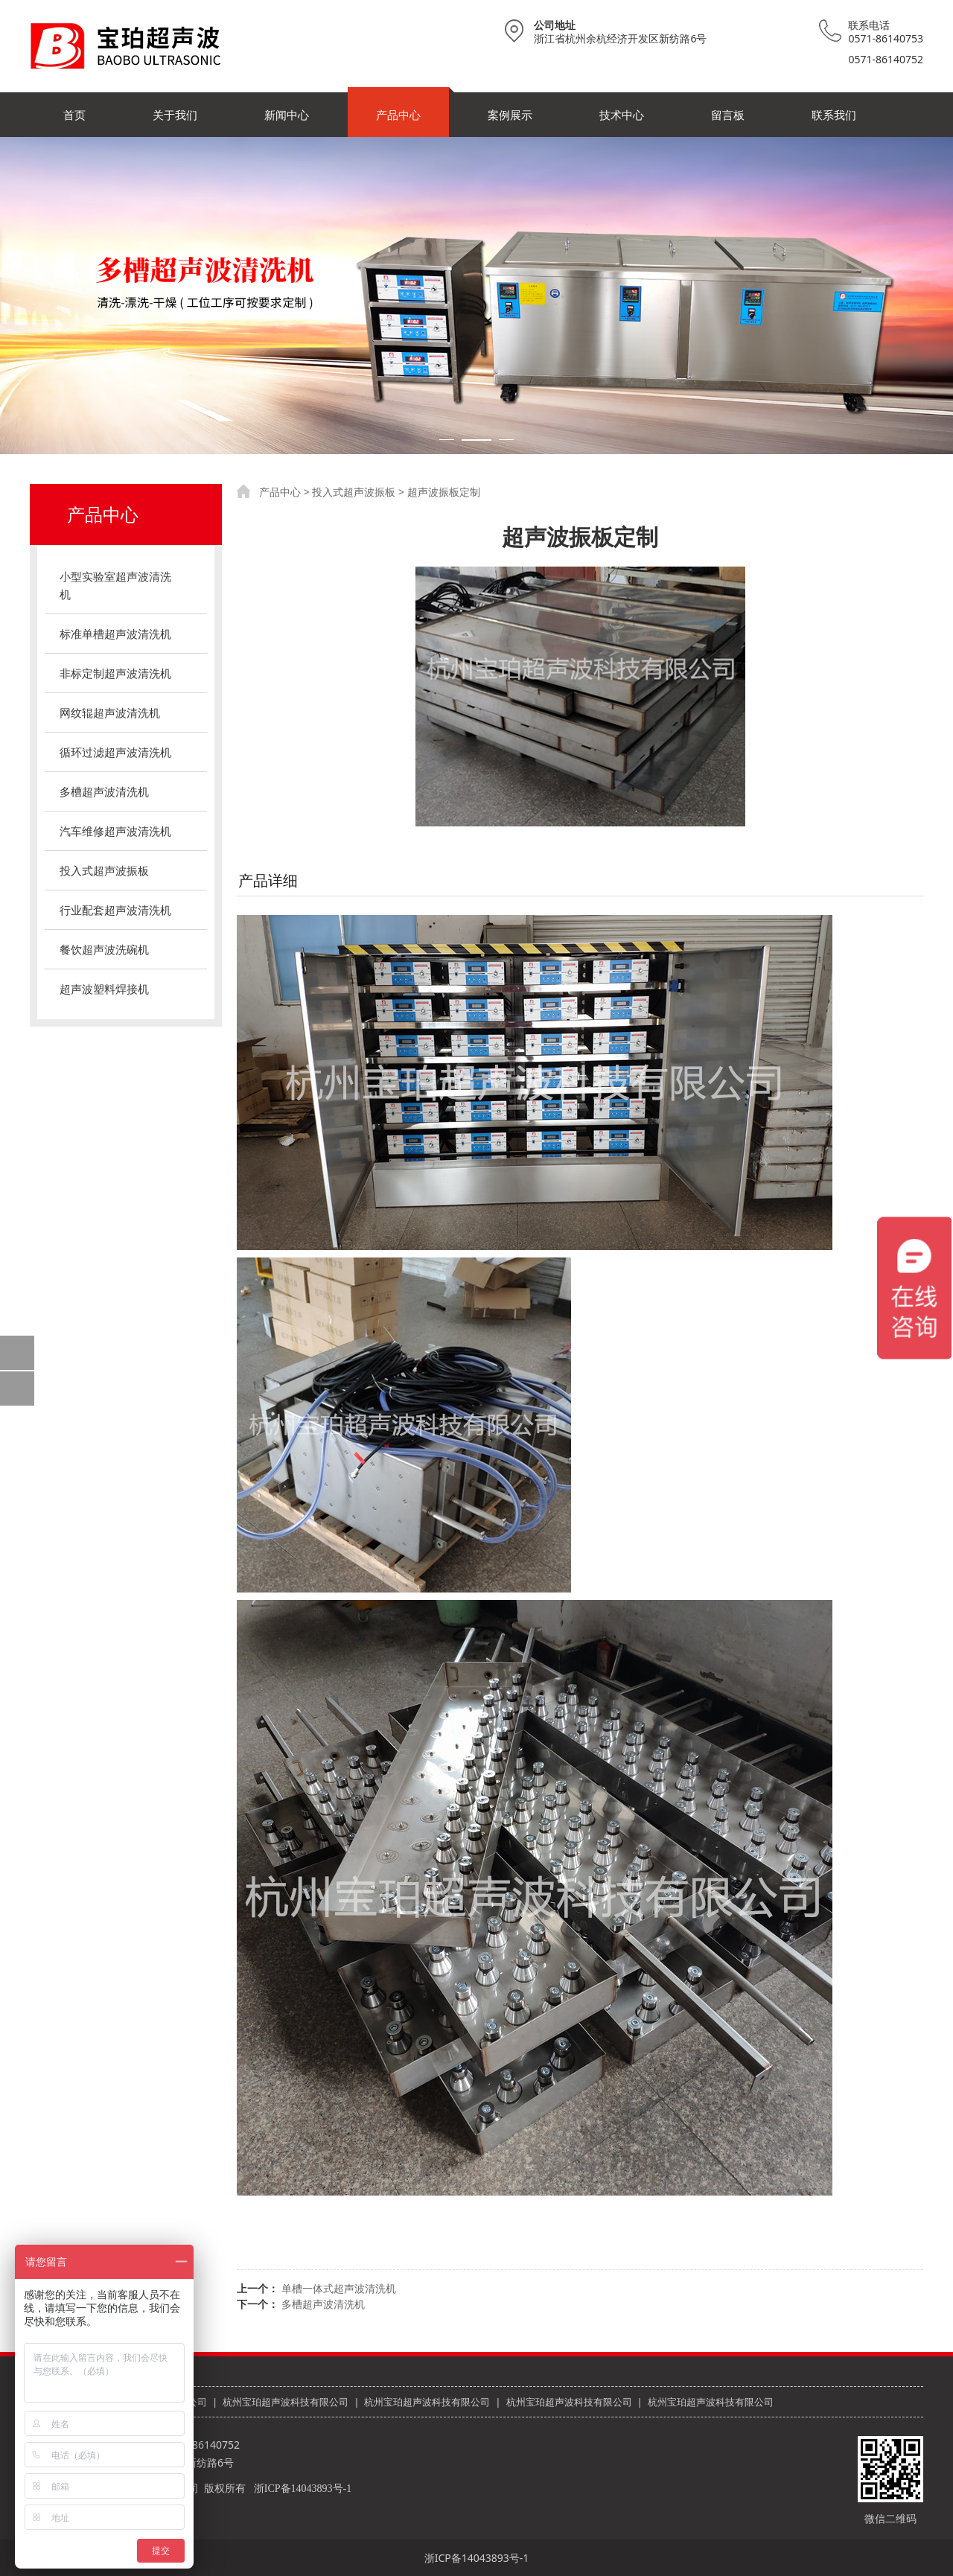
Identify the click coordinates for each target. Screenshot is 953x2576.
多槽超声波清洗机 (104, 791)
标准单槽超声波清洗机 (115, 633)
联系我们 (834, 114)
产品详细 (268, 880)
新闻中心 (286, 114)
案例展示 (510, 114)
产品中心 (398, 114)
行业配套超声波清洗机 (115, 909)
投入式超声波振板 (104, 870)
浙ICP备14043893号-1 (302, 2488)
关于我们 (175, 114)
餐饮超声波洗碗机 (104, 949)
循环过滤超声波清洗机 (115, 752)
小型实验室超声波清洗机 (115, 585)
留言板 (728, 114)
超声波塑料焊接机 (104, 988)
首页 (74, 114)
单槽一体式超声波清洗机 (338, 2288)
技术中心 (621, 114)
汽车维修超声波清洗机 (115, 830)
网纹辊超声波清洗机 (110, 712)
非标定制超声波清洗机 (115, 673)
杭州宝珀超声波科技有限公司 (285, 2401)
